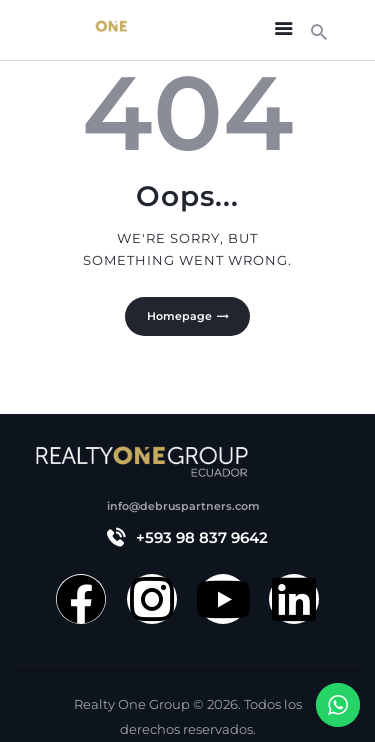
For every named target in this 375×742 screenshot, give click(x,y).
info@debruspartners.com (183, 506)
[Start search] (319, 32)
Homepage (179, 316)
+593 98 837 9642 (202, 538)
